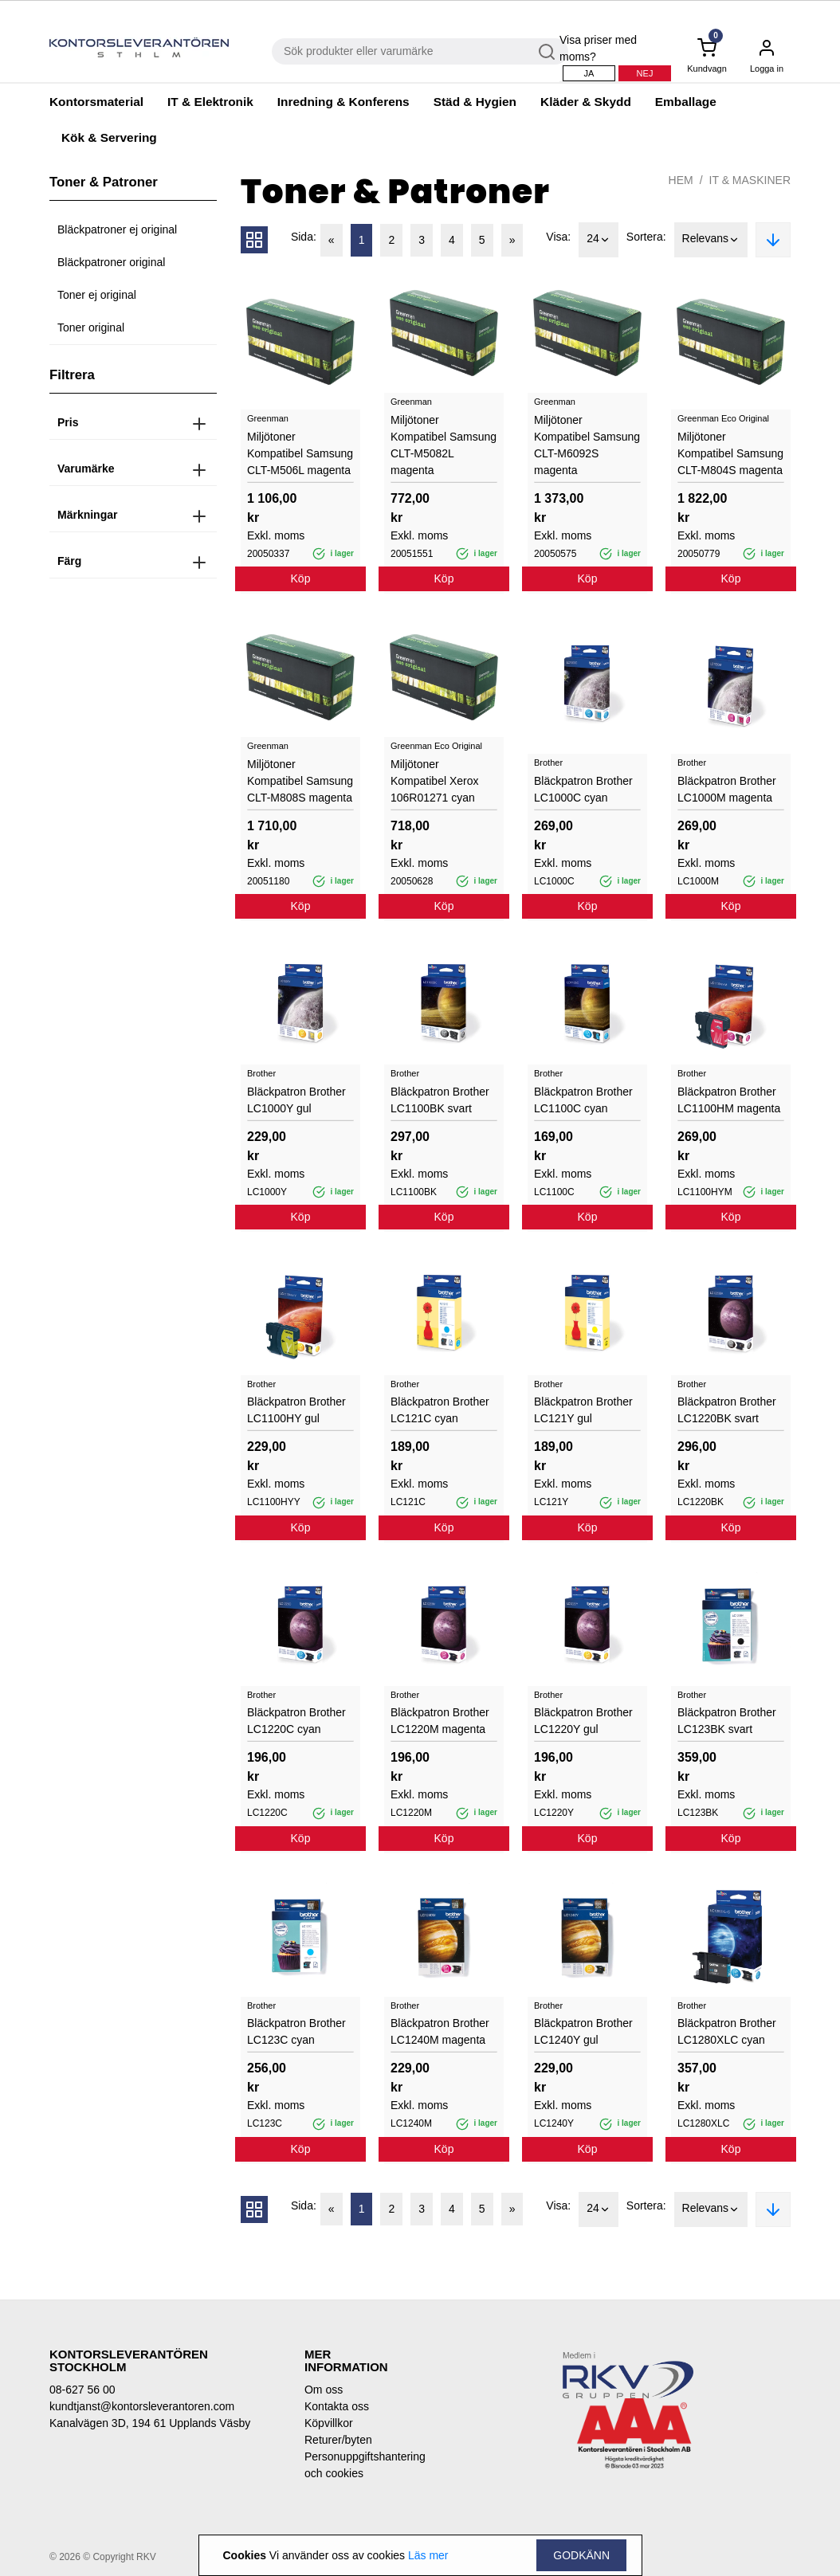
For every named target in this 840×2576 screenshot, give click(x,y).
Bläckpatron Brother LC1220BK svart (726, 1410)
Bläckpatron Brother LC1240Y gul (583, 2031)
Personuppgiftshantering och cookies (356, 2465)
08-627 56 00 (82, 2389)
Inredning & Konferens (343, 101)
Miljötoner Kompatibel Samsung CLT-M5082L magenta (444, 445)
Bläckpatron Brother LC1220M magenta (440, 1720)
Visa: (558, 236)
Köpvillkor (328, 2423)
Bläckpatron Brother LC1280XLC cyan (726, 2031)
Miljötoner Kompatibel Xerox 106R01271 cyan (435, 781)
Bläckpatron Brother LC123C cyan (296, 2031)
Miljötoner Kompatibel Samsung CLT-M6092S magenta (587, 445)
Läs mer (428, 2555)
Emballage (685, 101)
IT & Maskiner (750, 180)
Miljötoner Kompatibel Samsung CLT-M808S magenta (300, 781)
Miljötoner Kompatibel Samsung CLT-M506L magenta (300, 453)
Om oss (323, 2389)
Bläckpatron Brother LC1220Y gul (583, 1720)
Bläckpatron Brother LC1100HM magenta (728, 1100)
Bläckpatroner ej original (117, 229)
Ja (589, 73)
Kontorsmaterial (96, 101)
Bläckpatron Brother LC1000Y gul (296, 1100)
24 (598, 239)
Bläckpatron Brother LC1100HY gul (296, 1410)
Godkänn (581, 2555)
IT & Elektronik (210, 101)
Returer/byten (338, 2439)
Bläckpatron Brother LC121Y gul (583, 1410)
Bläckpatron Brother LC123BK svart (726, 1720)
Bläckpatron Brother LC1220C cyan (296, 1720)
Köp (301, 578)
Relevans (711, 239)
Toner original (90, 327)
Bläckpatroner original (111, 262)
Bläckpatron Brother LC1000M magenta (726, 789)
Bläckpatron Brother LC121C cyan (440, 1410)
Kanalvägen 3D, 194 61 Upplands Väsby (149, 2423)
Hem (681, 180)
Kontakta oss (336, 2406)
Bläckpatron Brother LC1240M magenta (440, 2031)
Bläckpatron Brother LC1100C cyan (583, 1100)
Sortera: (646, 236)
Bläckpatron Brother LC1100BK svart (440, 1100)
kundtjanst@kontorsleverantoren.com (141, 2406)
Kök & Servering (109, 137)
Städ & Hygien (475, 101)
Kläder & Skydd (585, 101)
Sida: (303, 236)
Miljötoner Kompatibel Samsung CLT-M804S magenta (730, 453)
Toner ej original (96, 294)
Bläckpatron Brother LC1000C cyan (583, 789)
